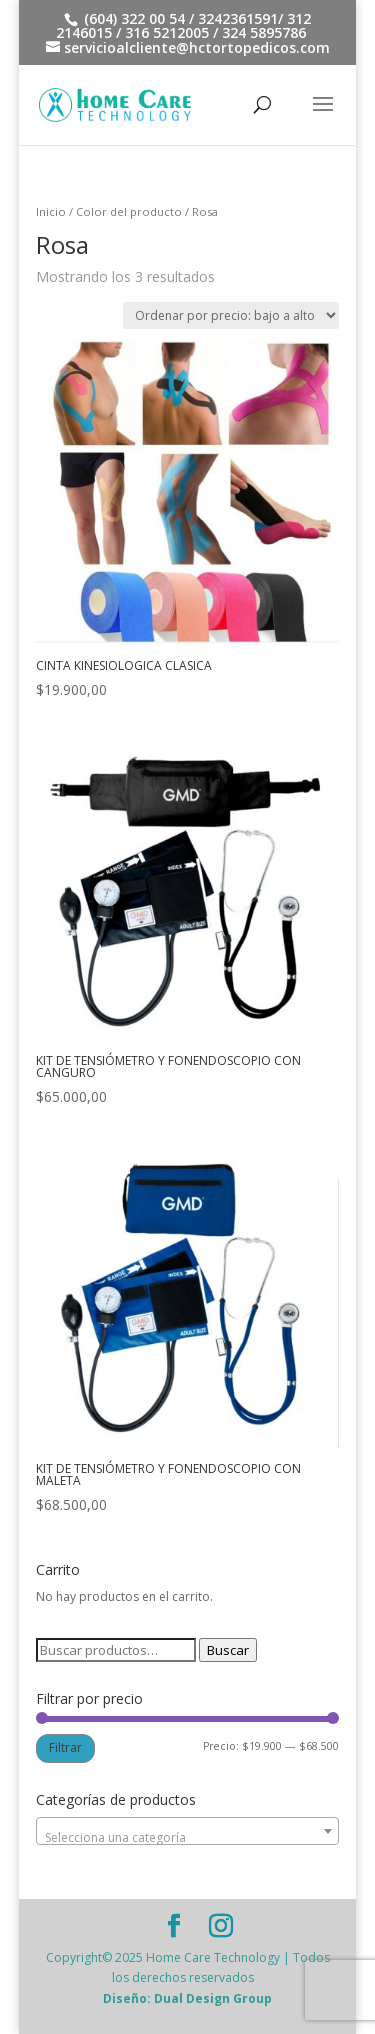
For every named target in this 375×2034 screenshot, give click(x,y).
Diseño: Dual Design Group (187, 1998)
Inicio (51, 211)
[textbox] (188, 1838)
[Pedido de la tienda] (231, 315)
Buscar (228, 1650)
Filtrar (65, 1747)
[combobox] (188, 1831)
